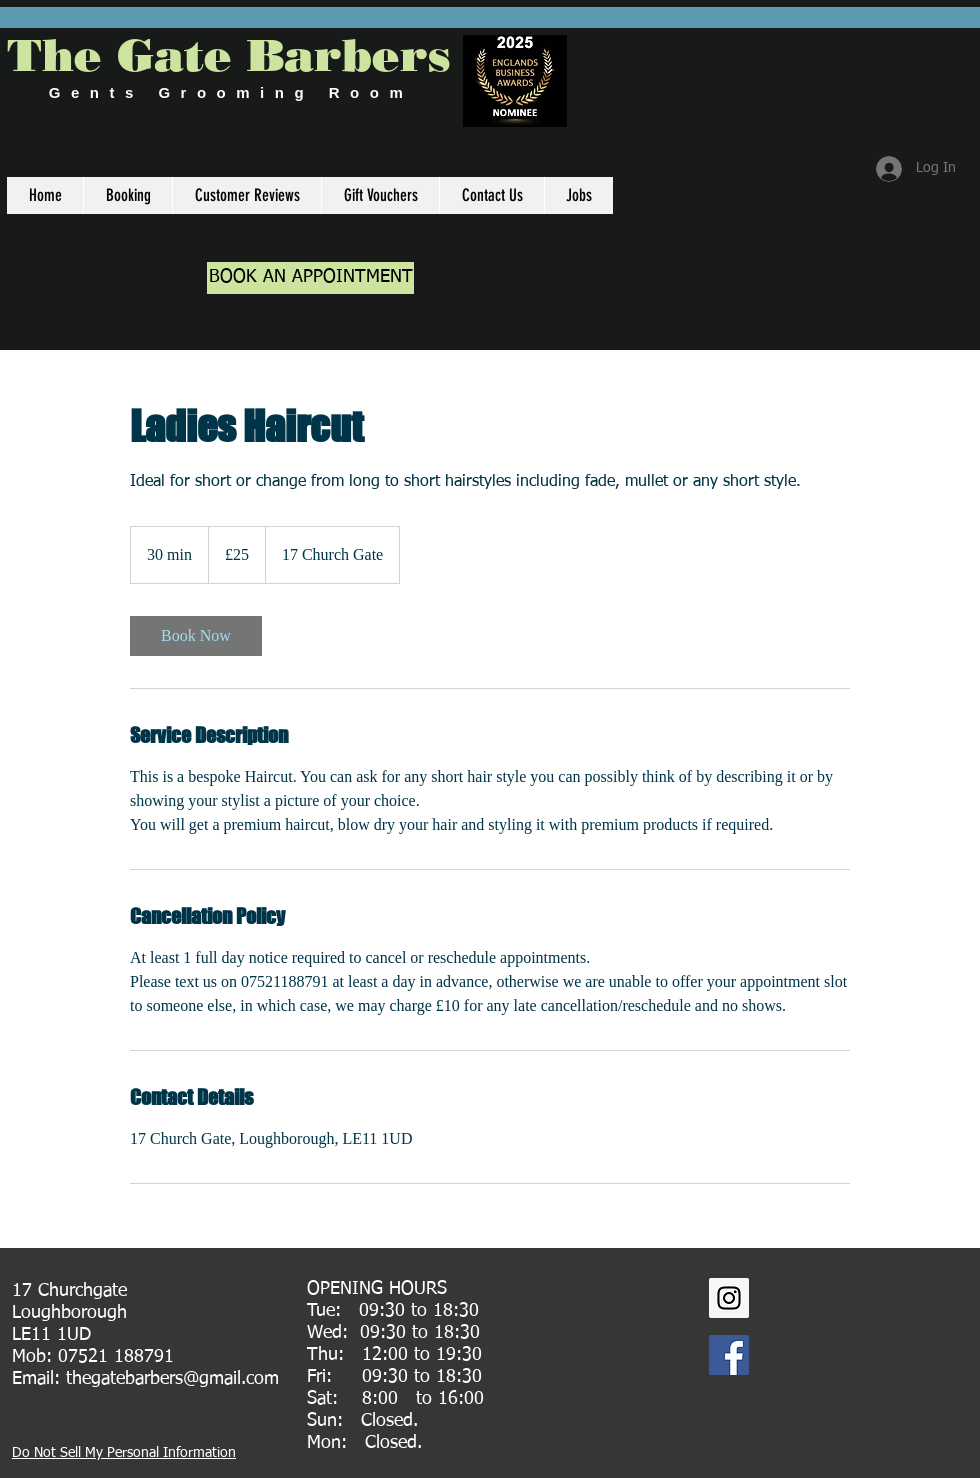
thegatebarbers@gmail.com (172, 1379)
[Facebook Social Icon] (729, 1355)
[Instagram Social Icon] (729, 1298)
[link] (196, 636)
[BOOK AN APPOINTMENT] (310, 278)
